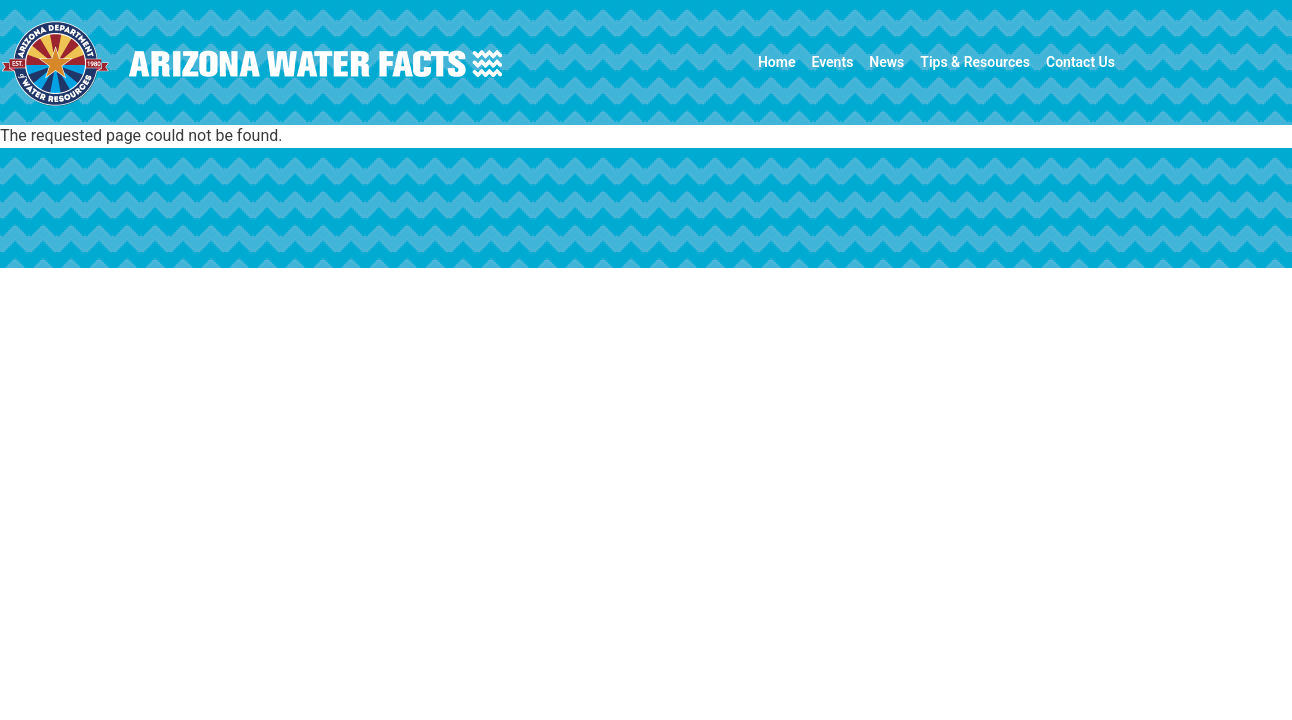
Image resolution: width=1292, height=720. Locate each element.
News (886, 62)
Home (777, 62)
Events (832, 62)
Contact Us (1080, 62)
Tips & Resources (975, 62)
